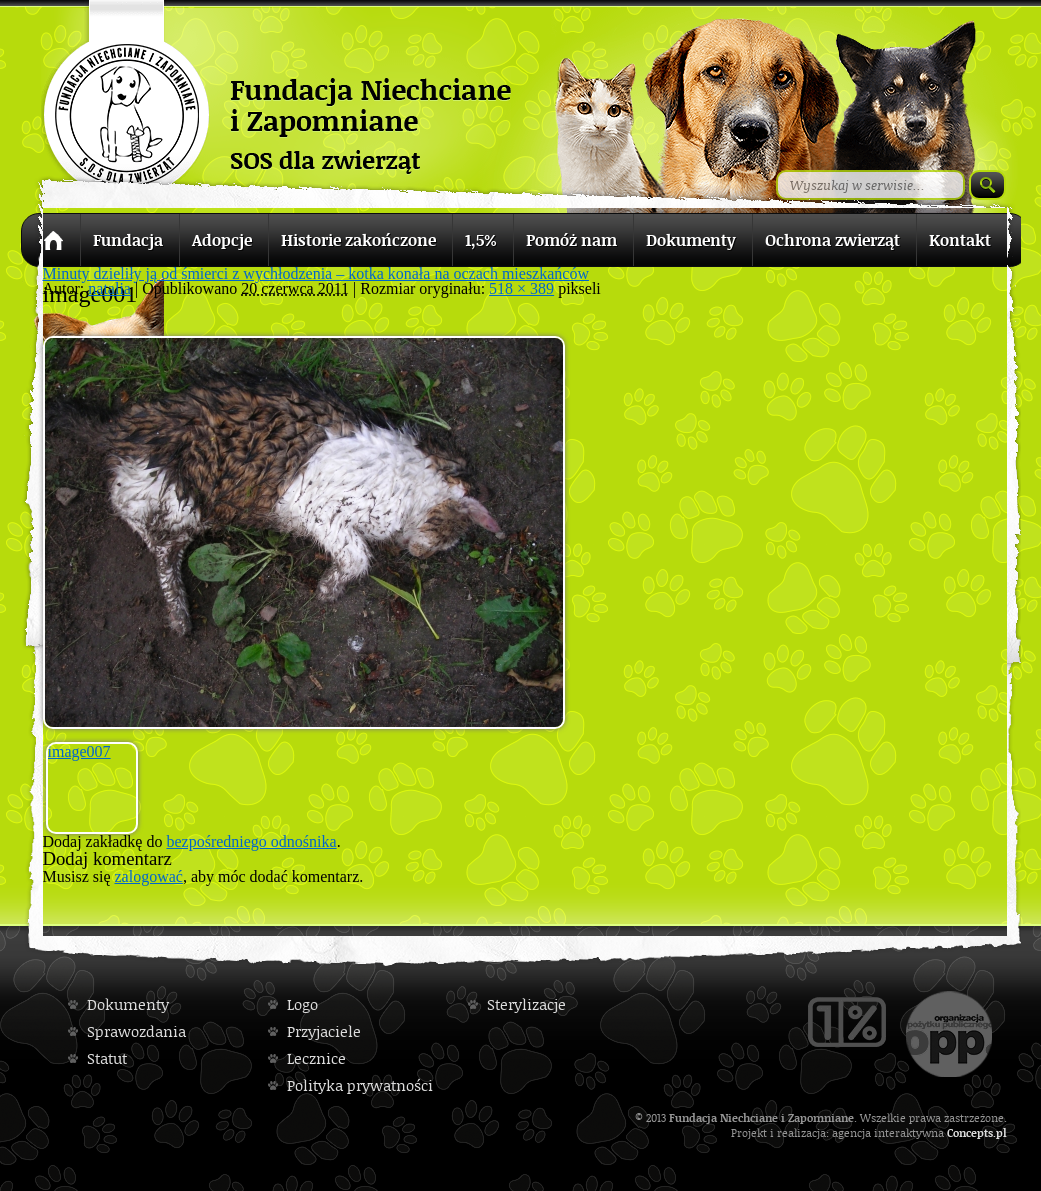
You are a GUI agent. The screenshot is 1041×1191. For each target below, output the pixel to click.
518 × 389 (521, 288)
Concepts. (971, 1132)
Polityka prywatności (360, 1085)
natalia (109, 288)
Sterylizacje (526, 1004)
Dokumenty (128, 1004)
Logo (302, 1004)
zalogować (149, 876)
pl (1001, 1132)
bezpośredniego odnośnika (251, 841)
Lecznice (316, 1058)
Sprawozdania (136, 1031)
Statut (107, 1058)
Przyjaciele (324, 1031)
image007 (79, 751)
